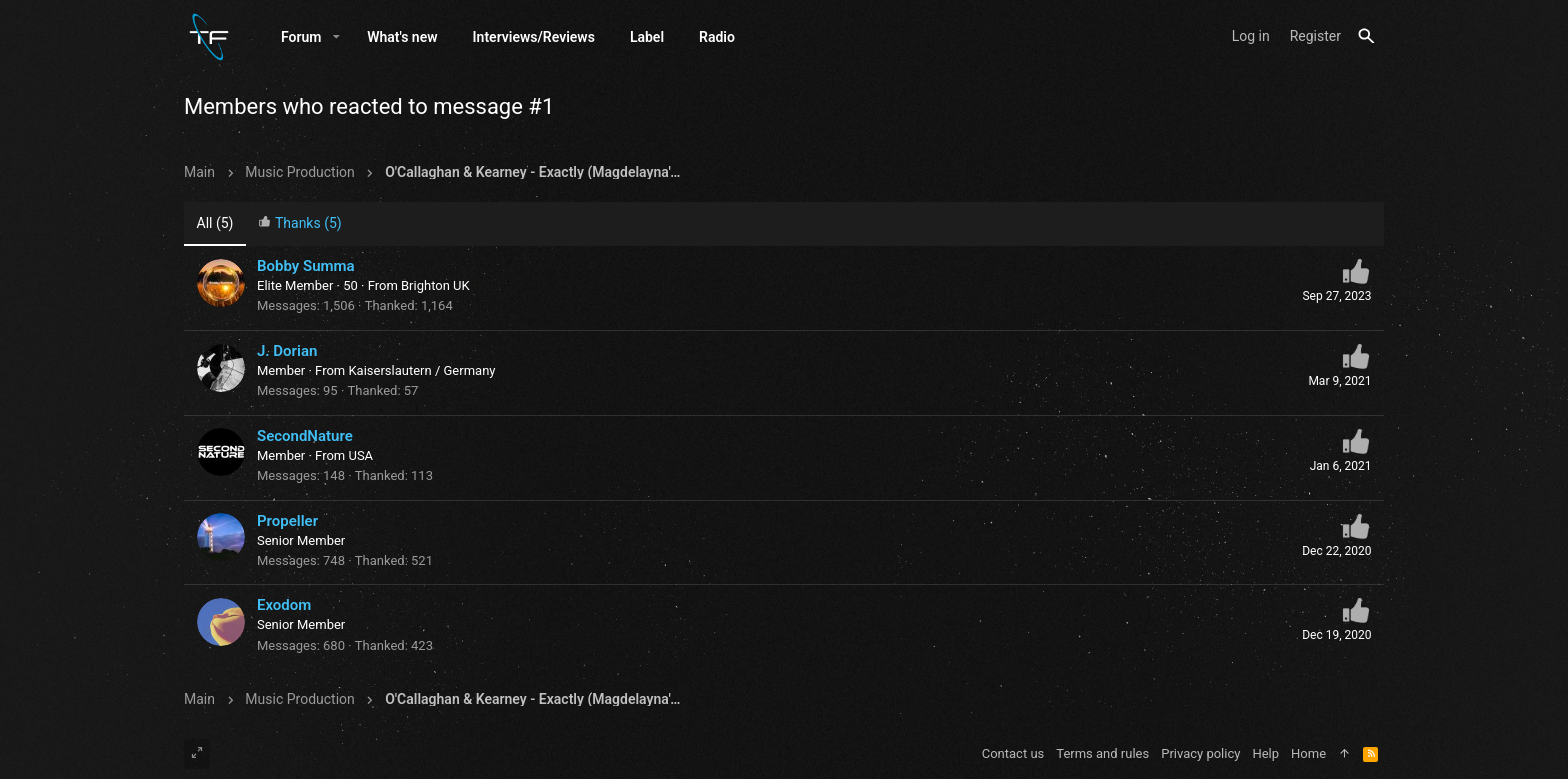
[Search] (1366, 36)
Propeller (287, 521)
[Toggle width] (197, 754)
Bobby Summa (306, 266)
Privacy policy (1200, 753)
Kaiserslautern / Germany (421, 370)
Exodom (284, 605)
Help (1265, 753)
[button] (336, 37)
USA (360, 455)
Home (1308, 753)
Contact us (1013, 753)
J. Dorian (287, 351)
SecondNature (305, 436)
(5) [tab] (215, 223)
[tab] (300, 224)
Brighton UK (435, 285)
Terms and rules (1102, 753)
